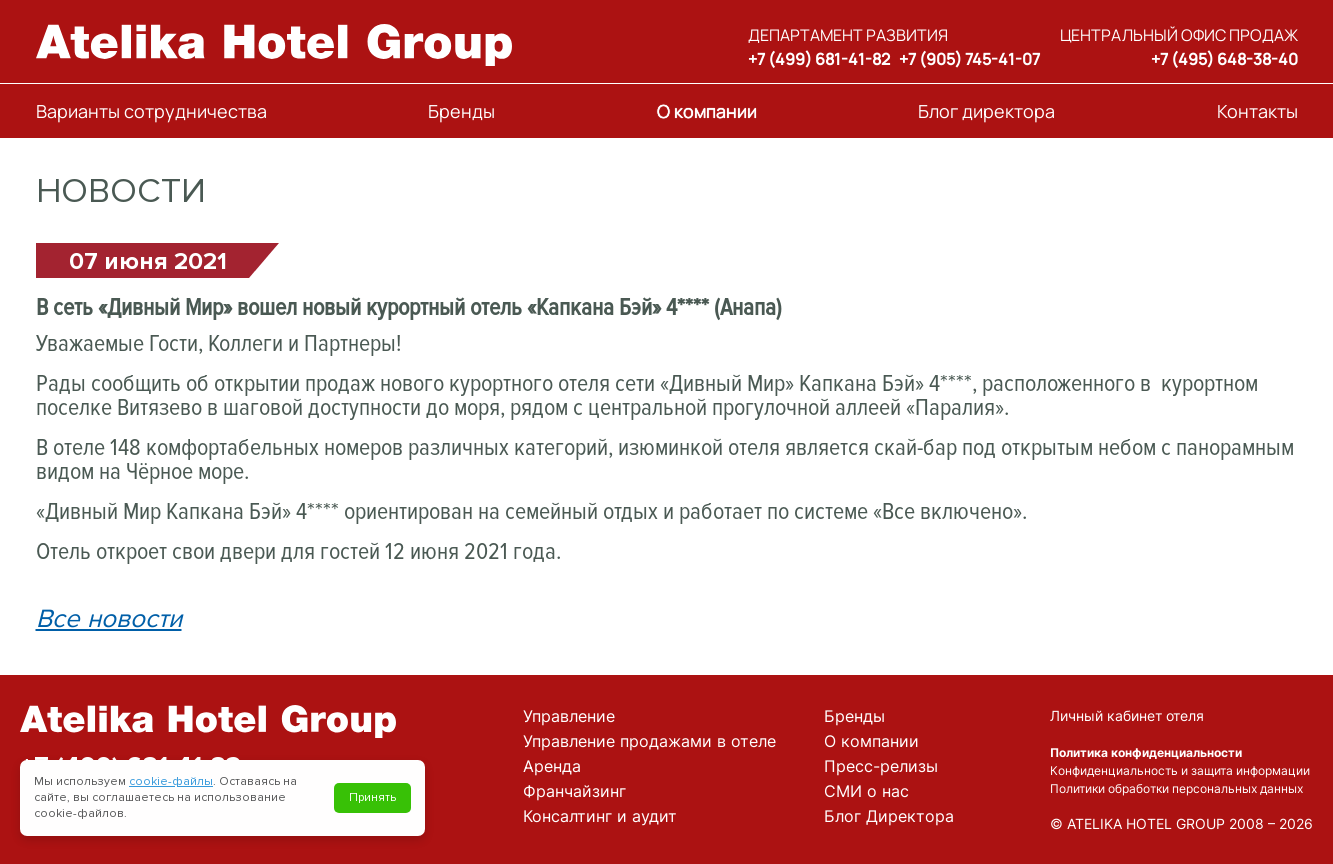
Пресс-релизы (881, 766)
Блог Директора (889, 816)
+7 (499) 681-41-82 (819, 59)
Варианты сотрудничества (151, 111)
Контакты (1257, 111)
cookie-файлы (171, 781)
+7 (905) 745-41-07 (969, 59)
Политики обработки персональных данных (1176, 788)
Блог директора (986, 111)
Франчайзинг (574, 791)
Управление (569, 716)
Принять (372, 797)
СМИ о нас (866, 791)
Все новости (109, 619)
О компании (707, 111)
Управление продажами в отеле (649, 741)
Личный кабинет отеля (1127, 715)
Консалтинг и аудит (600, 816)
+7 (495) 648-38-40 (1224, 59)
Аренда (552, 766)
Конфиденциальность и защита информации (1180, 770)
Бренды (461, 111)
